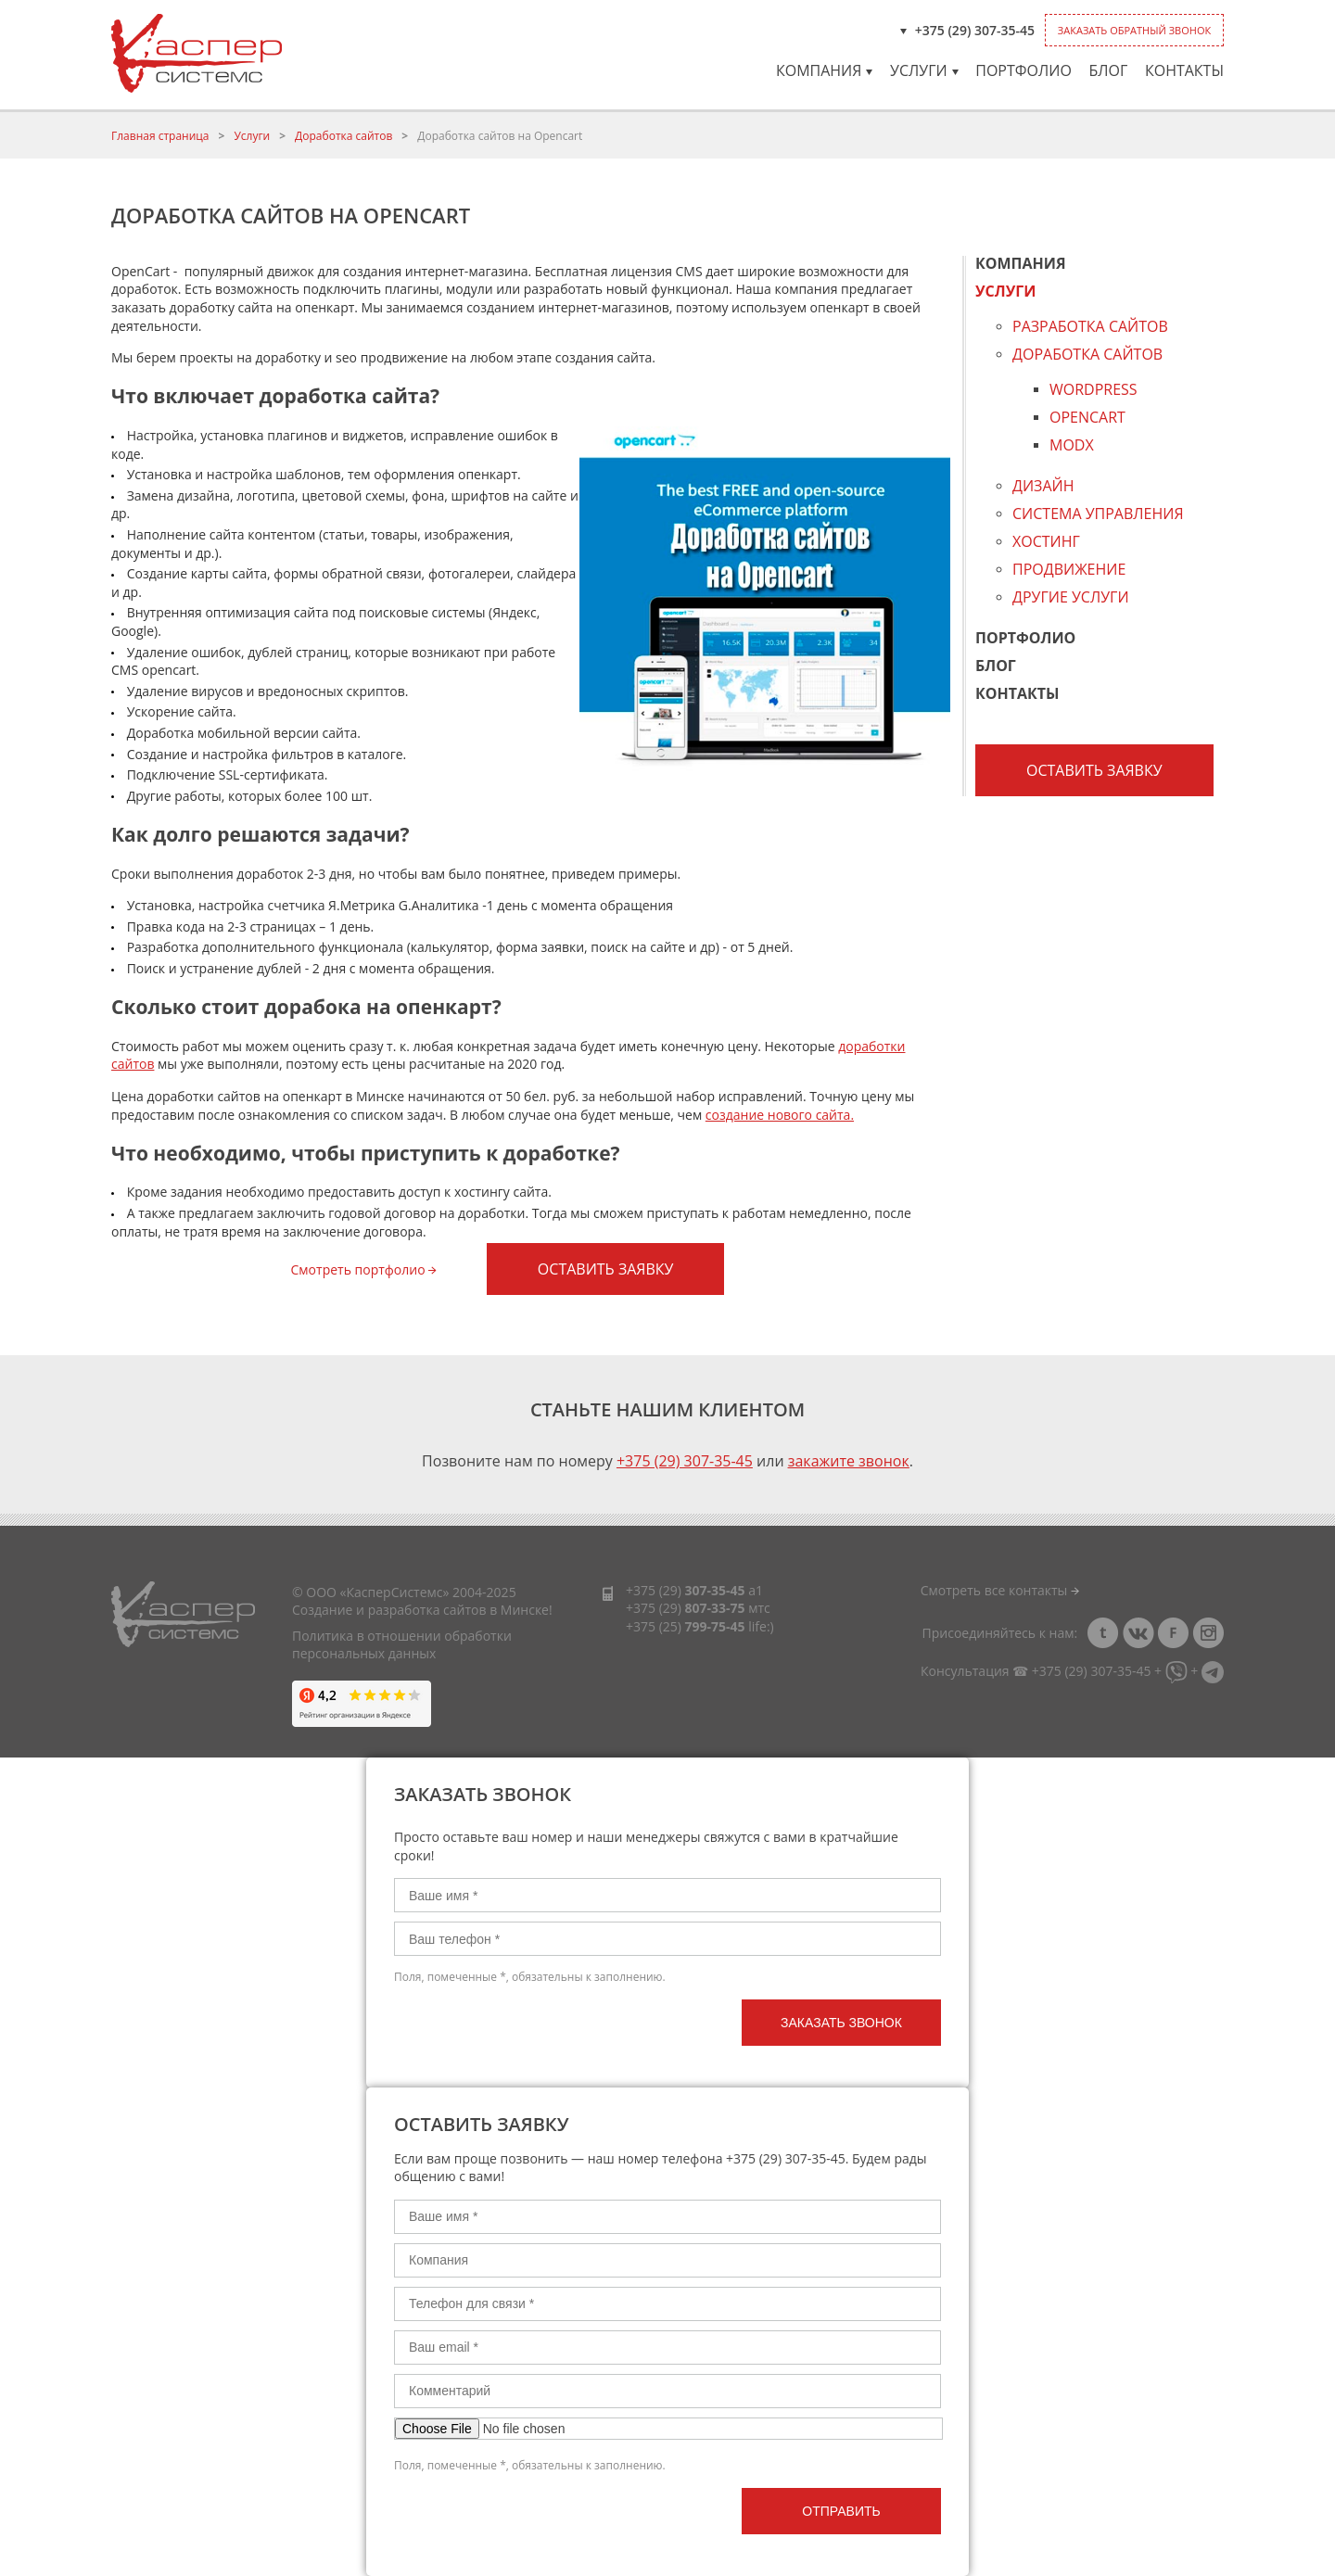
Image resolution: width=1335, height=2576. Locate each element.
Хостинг (1046, 541)
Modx (1071, 445)
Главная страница (160, 136)
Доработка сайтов (343, 136)
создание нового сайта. (780, 1114)
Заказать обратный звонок (1134, 30)
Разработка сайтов (1090, 327)
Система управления (1098, 513)
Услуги (924, 70)
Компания (824, 70)
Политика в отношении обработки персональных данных (402, 1645)
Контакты (1184, 70)
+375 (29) (685, 1590)
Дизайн (1043, 486)
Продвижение (1068, 569)
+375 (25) (685, 1626)
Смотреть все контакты (1000, 1590)
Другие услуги (1070, 597)
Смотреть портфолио (364, 1269)
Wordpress (1093, 391)
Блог (1107, 70)
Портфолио (1023, 70)
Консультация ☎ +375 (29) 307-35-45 (1036, 1671)
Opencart (1087, 417)
